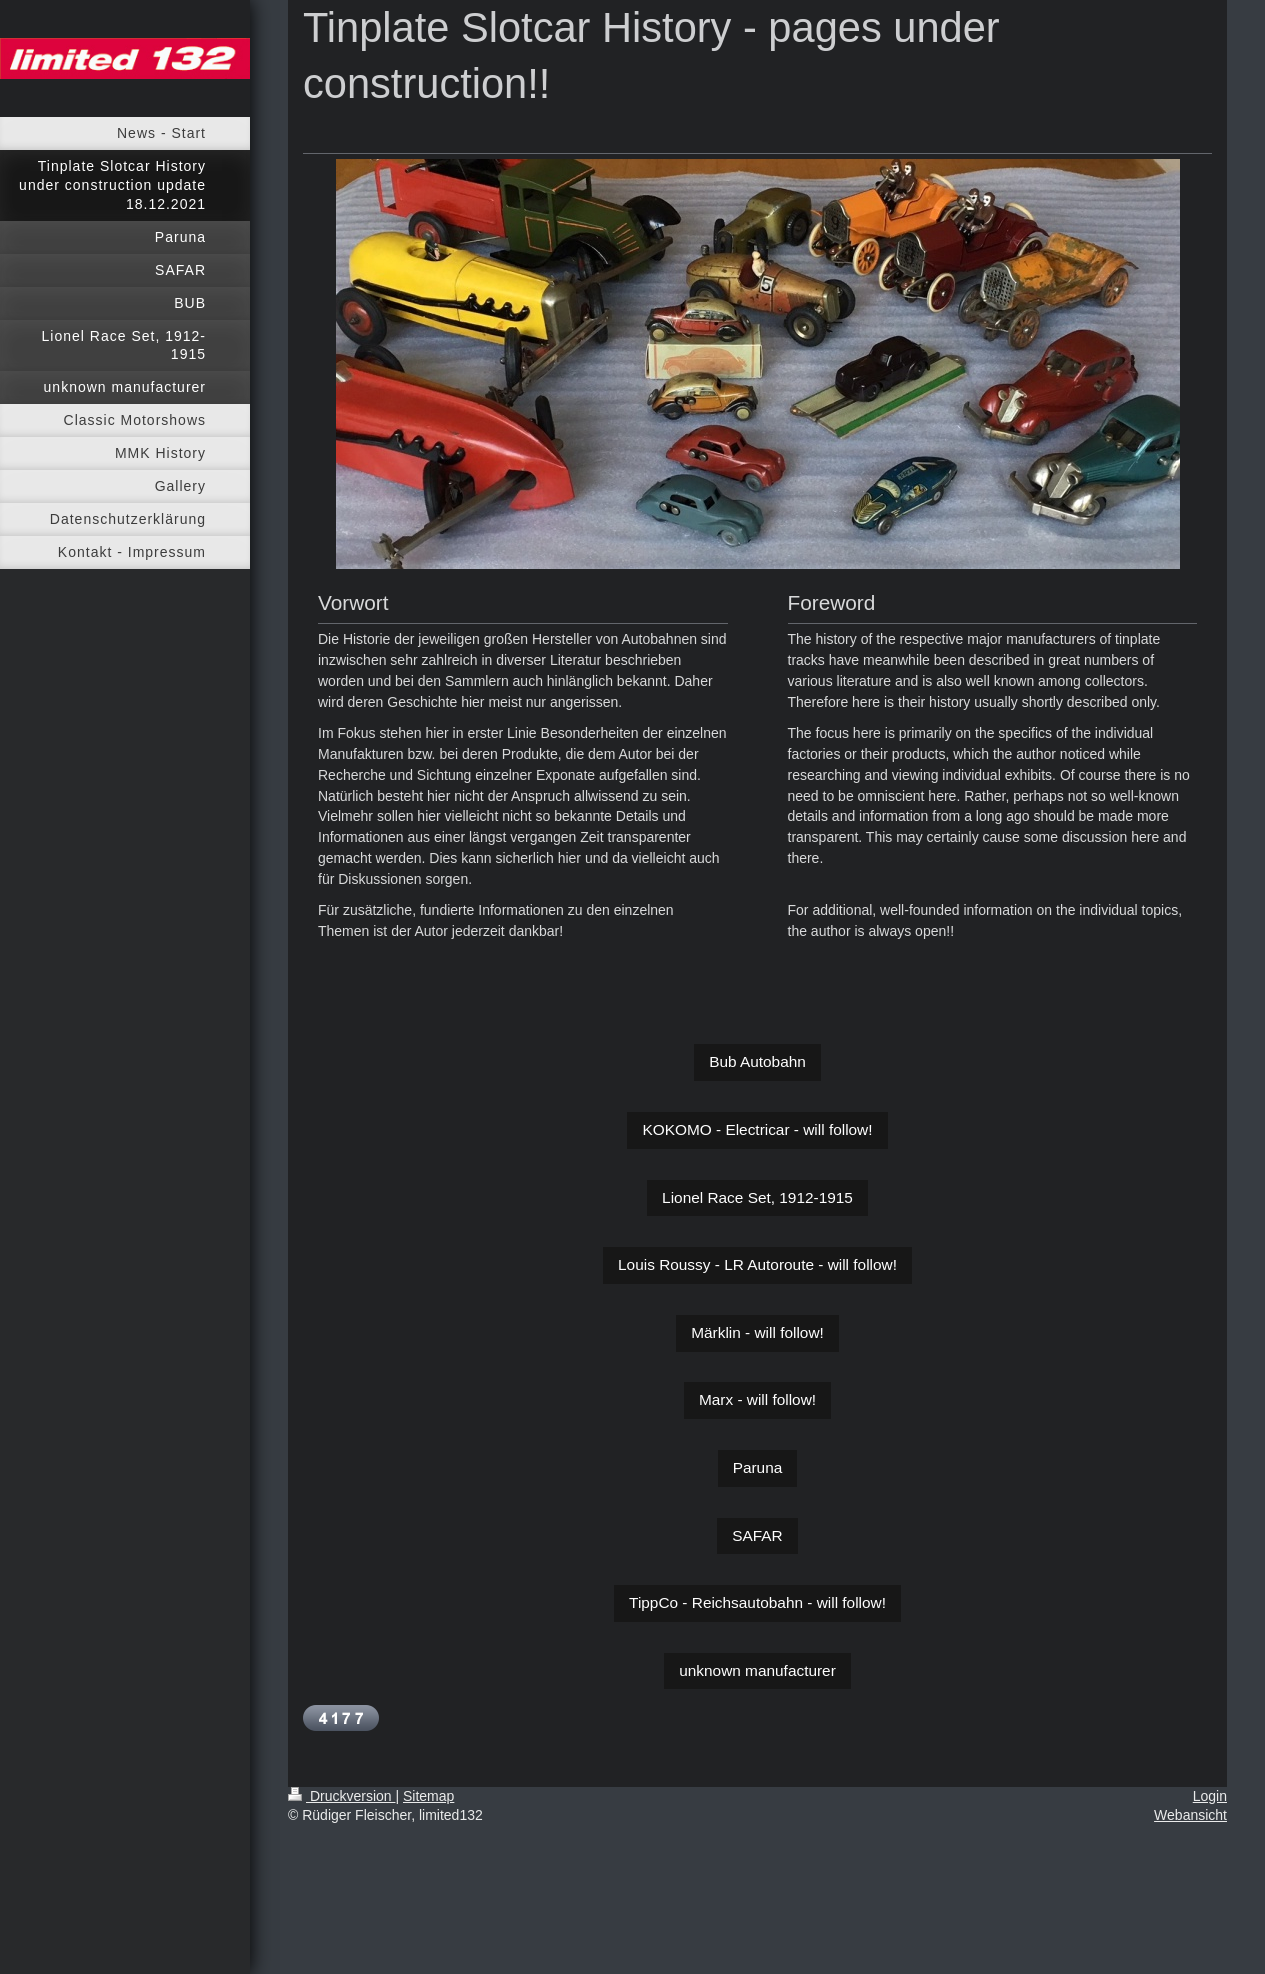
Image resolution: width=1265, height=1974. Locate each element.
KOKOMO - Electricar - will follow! (757, 1129)
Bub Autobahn (757, 1061)
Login (1210, 1796)
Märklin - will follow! (757, 1332)
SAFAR (757, 1535)
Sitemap (428, 1796)
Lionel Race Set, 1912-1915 (757, 1197)
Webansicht (1190, 1815)
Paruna (758, 1467)
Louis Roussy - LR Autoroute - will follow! (757, 1264)
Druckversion (341, 1796)
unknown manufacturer (757, 1670)
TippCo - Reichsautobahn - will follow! (757, 1602)
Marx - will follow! (757, 1399)
